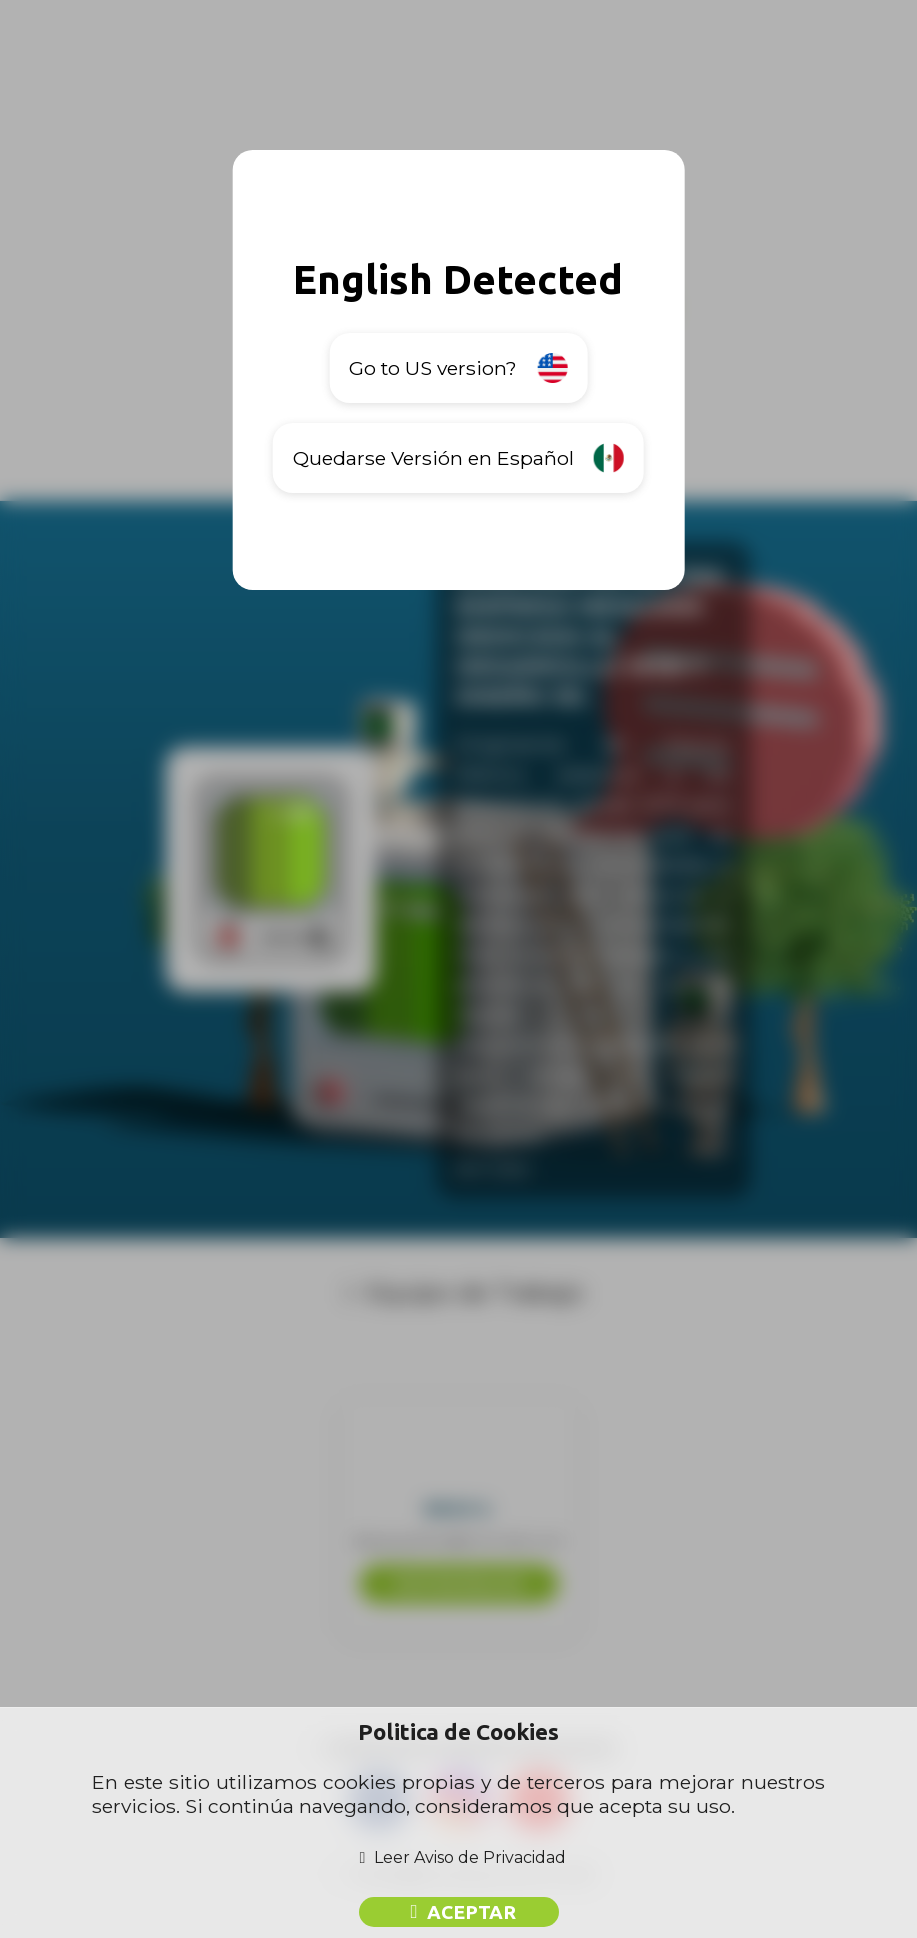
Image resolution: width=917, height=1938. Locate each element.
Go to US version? (458, 368)
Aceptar (471, 1912)
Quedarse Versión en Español (458, 458)
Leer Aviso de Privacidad (470, 1857)
